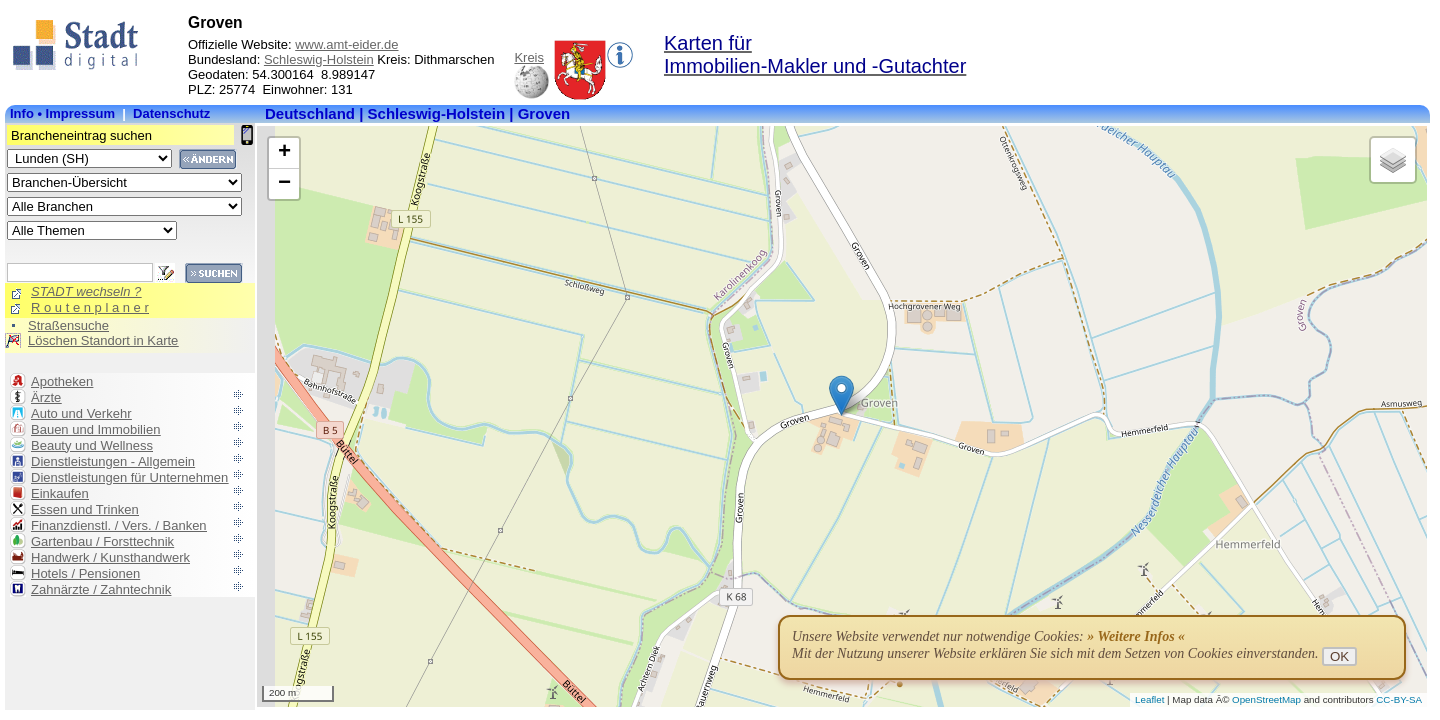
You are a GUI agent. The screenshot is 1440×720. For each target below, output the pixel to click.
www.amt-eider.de (346, 44)
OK (1339, 656)
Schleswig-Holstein (319, 59)
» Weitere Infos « (1136, 636)
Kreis (529, 57)
